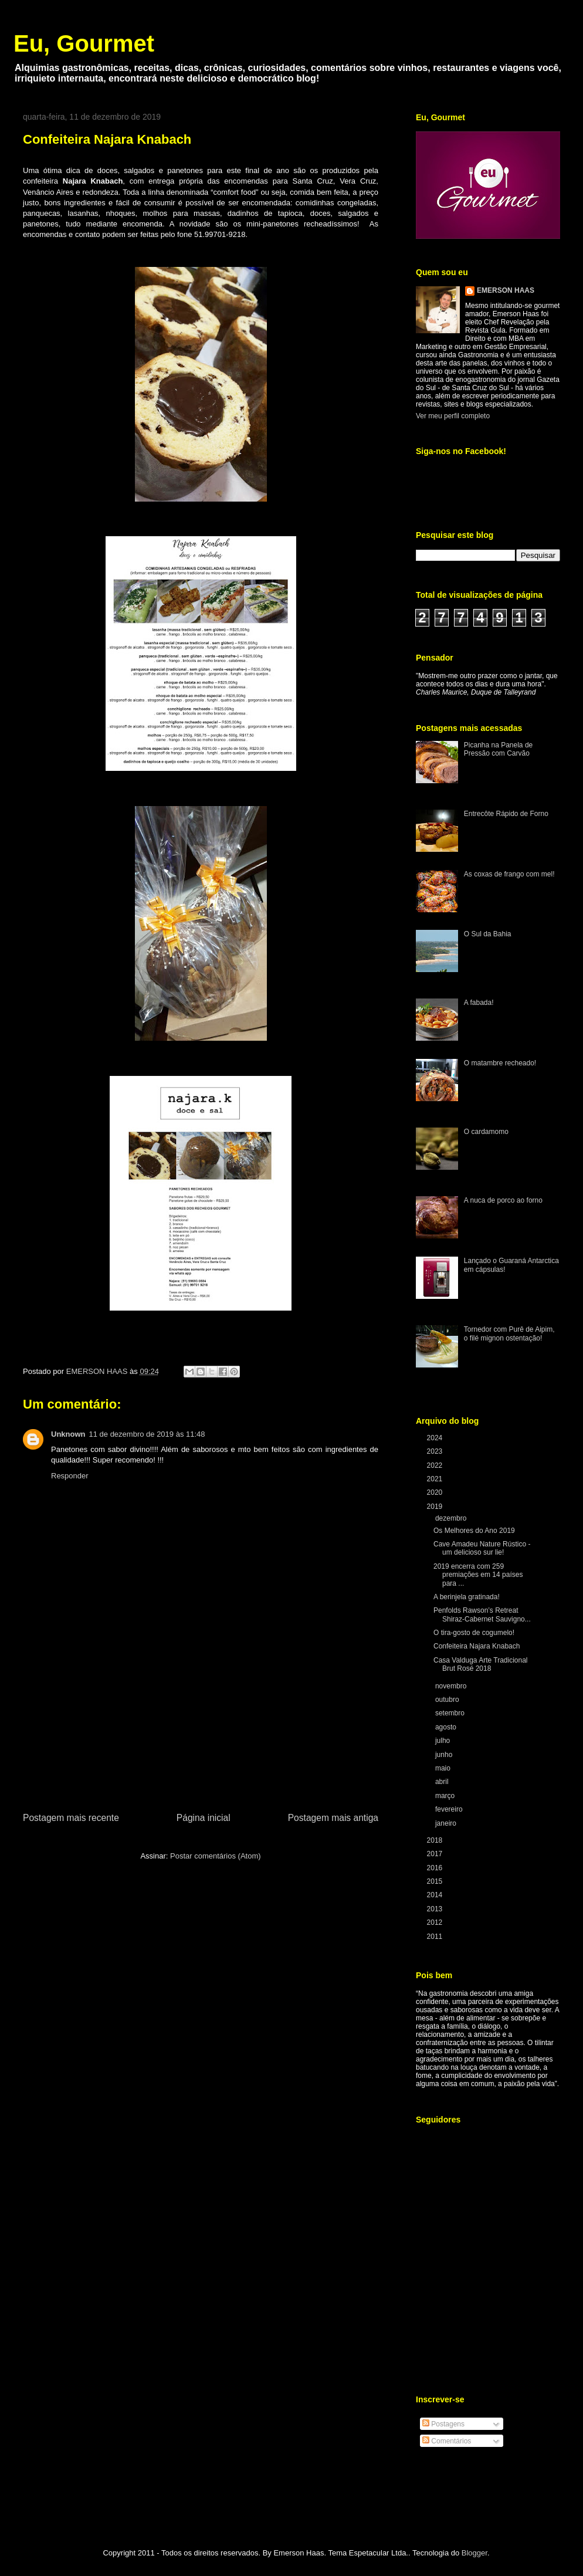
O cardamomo (486, 1132)
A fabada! (479, 1002)
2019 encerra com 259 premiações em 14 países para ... (478, 1574)
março (446, 1796)
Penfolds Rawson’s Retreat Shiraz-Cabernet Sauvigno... (482, 1614)
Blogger (474, 2552)
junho (445, 1755)
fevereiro (450, 1809)
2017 (436, 1854)
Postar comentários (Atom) (215, 1855)
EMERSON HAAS (505, 290)
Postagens (443, 2424)
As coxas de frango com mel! (509, 874)
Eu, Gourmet (83, 43)
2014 (436, 1895)
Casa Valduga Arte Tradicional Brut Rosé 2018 (480, 1664)
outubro (448, 1699)
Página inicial (204, 1818)
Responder (70, 1475)
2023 (436, 1451)
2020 (436, 1492)
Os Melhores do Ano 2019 (474, 1530)
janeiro (446, 1823)
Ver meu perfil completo (453, 416)
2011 (436, 1936)
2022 (436, 1465)
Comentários (446, 2441)
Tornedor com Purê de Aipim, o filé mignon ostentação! (509, 1333)
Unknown (68, 1434)
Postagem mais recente (71, 1818)
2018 (436, 1840)
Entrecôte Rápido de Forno (506, 814)
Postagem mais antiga (333, 1818)
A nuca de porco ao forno (503, 1200)
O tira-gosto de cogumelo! (473, 1633)
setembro (450, 1713)
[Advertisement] (200, 1722)
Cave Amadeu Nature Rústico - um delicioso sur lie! (481, 1548)
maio (443, 1768)
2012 (436, 1922)
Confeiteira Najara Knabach (476, 1646)
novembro (452, 1686)
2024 (436, 1438)
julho (443, 1740)
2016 (436, 1868)
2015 (436, 1881)
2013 (436, 1909)
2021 (436, 1479)
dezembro (452, 1518)
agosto (446, 1727)
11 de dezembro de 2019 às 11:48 (147, 1434)
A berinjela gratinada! (466, 1597)
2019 (436, 1506)
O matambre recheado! (500, 1063)
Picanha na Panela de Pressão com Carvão (498, 749)
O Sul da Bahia (487, 934)
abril (442, 1782)
